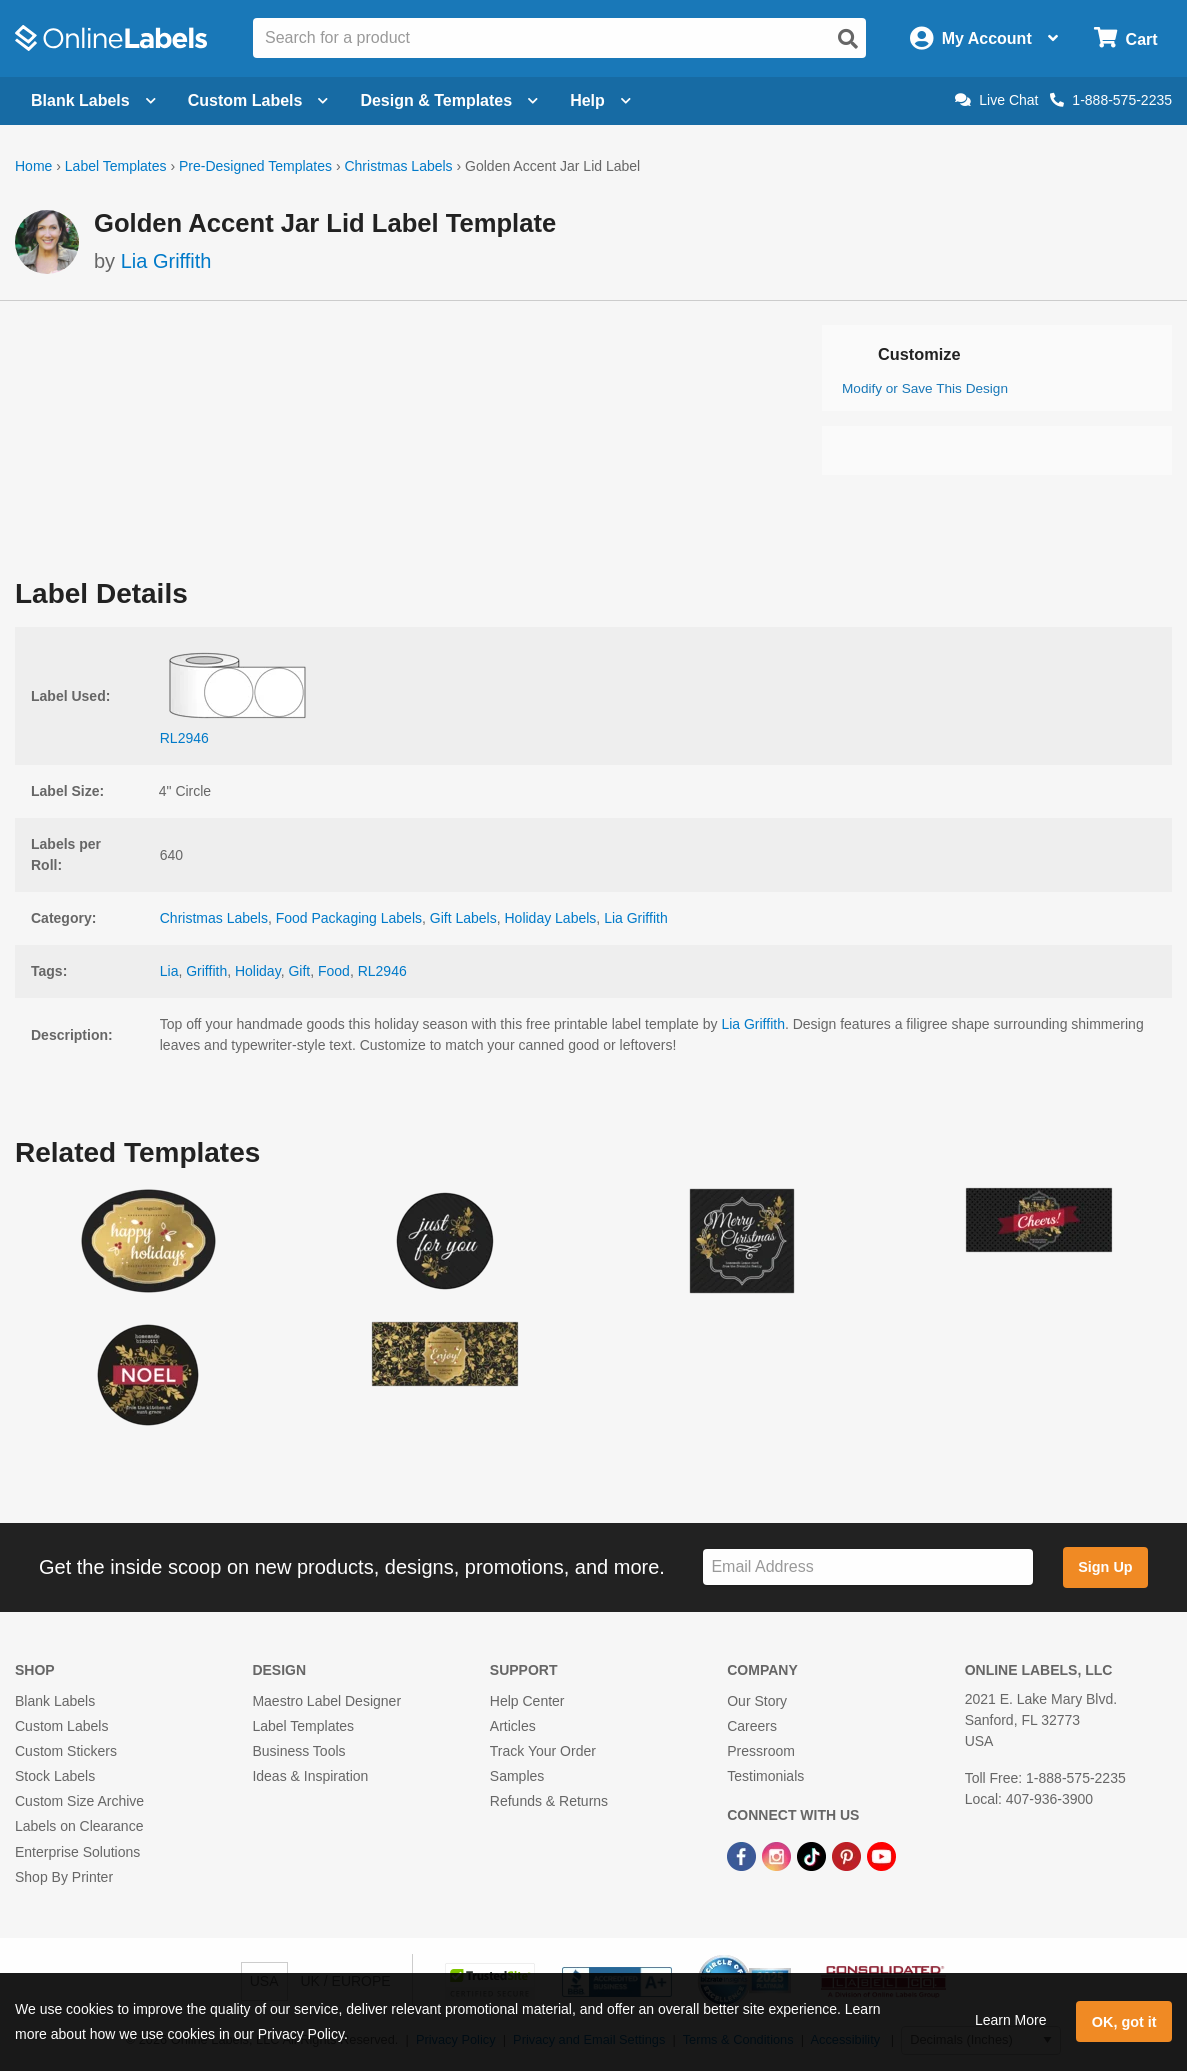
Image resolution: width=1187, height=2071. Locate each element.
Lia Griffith (166, 261)
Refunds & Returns (549, 1801)
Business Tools (298, 1751)
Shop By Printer (64, 1877)
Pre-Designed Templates (255, 166)
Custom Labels (61, 1726)
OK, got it (1124, 2022)
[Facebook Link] (743, 1856)
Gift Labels (463, 918)
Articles (513, 1726)
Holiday (258, 971)
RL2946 (382, 971)
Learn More (1011, 2020)
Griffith (206, 971)
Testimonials (765, 1776)
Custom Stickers (66, 1751)
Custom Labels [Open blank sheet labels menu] (258, 100)
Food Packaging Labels (349, 918)
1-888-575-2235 (1111, 100)
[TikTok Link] (813, 1856)
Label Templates (116, 166)
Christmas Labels (398, 166)
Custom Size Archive (79, 1801)
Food (334, 971)
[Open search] (848, 39)
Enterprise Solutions (77, 1852)
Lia (169, 971)
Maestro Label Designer (326, 1701)
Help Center (527, 1701)
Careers (752, 1726)
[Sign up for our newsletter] (867, 1567)
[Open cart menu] (1125, 38)
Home (33, 166)
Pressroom (761, 1751)
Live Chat (996, 100)
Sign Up (1105, 1567)
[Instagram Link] (778, 1856)
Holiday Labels (551, 918)
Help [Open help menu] (600, 100)
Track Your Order (543, 1751)
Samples (517, 1776)
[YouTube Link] (881, 1856)
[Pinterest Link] (848, 1856)
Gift (299, 971)
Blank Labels (55, 1701)
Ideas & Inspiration (310, 1776)
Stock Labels (55, 1776)
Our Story (757, 1701)
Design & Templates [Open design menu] (449, 100)
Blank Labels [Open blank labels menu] (93, 100)
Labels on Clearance (79, 1826)
